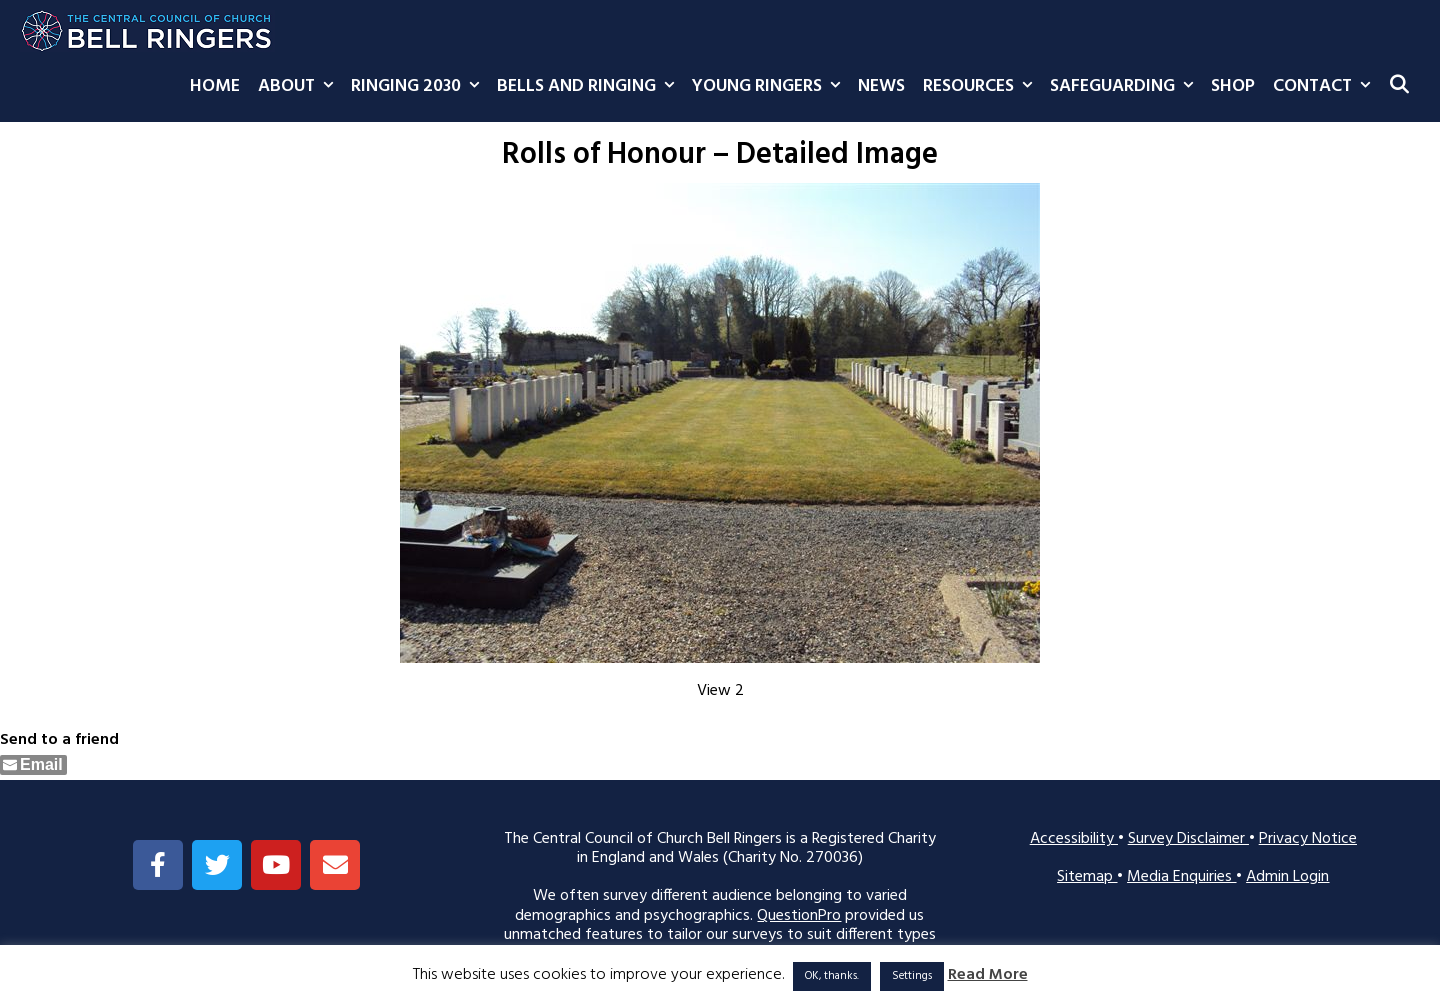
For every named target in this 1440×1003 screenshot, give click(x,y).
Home (215, 86)
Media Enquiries (1181, 877)
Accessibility (1074, 839)
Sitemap (1087, 877)
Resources (982, 87)
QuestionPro (799, 916)
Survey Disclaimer (1188, 839)
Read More (988, 975)
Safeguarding (1126, 87)
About (300, 87)
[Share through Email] (33, 765)
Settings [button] (912, 976)
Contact (1326, 87)
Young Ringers (770, 87)
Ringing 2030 (419, 87)
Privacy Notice (1308, 839)
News (881, 86)
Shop (1233, 86)
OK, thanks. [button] (832, 976)
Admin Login (1287, 877)
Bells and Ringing (590, 87)
